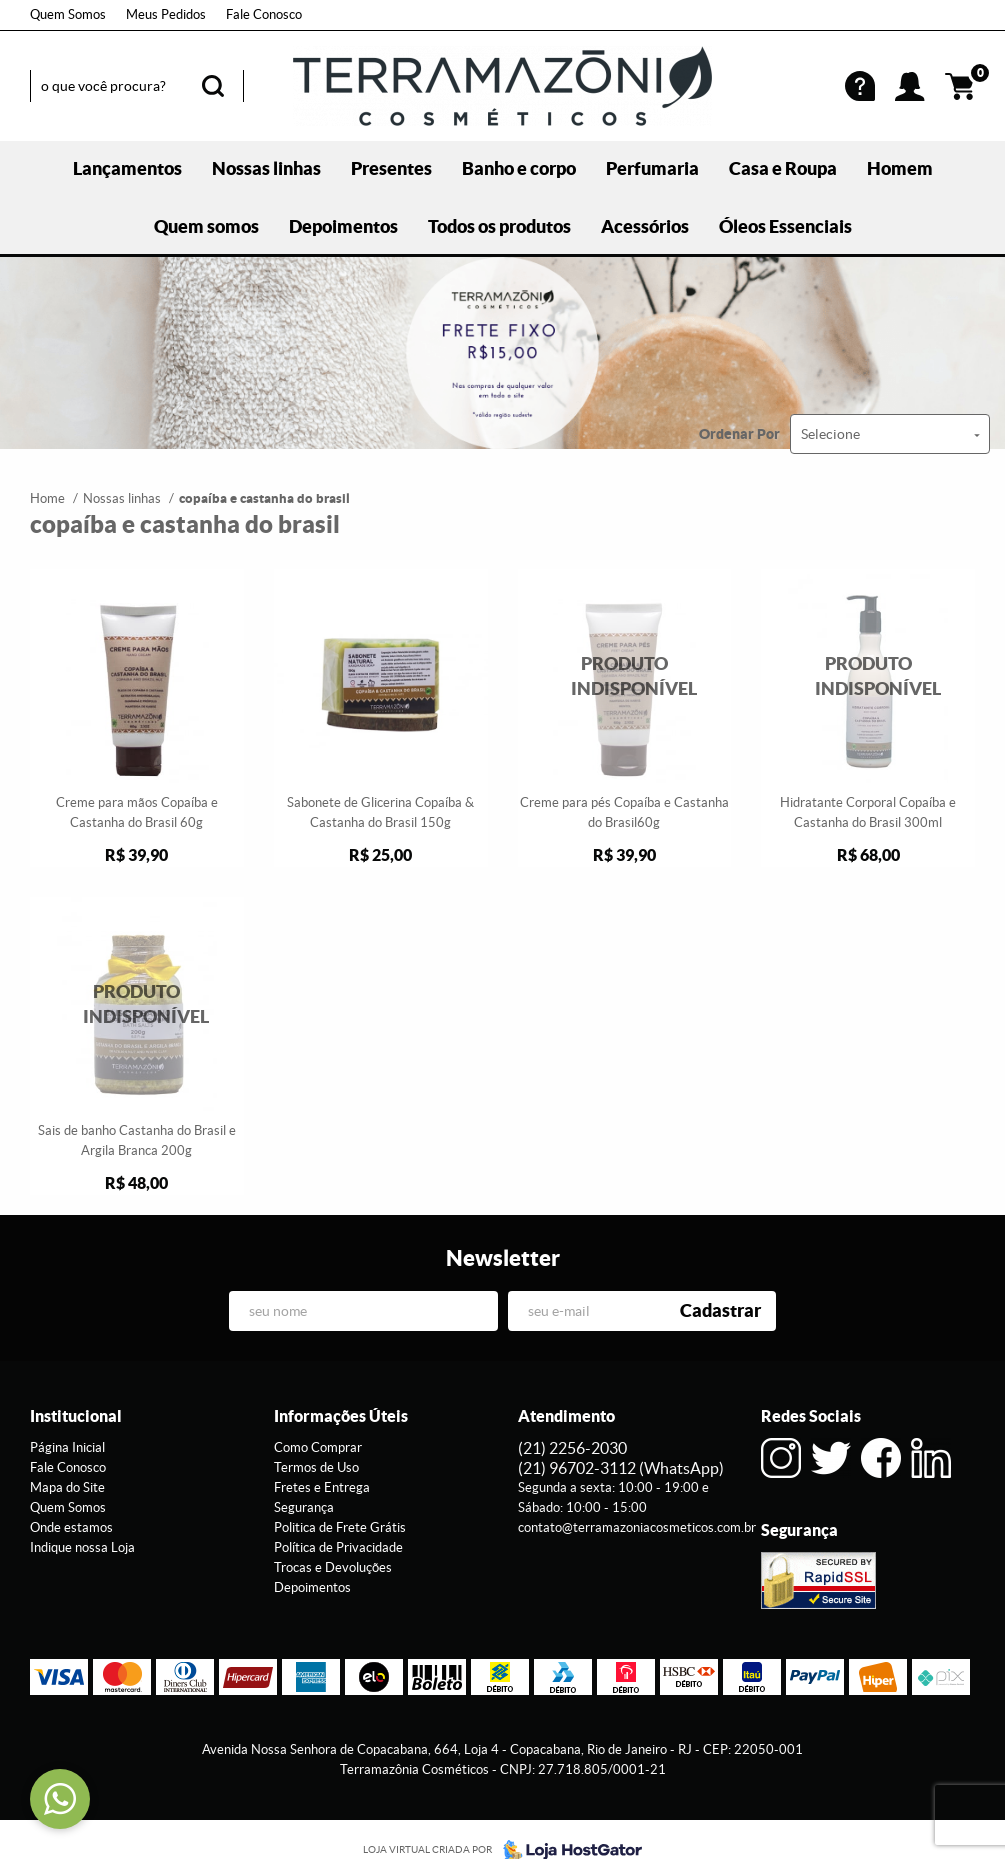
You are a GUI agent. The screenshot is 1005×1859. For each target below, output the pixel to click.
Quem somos (206, 226)
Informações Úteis (341, 1416)
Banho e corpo (519, 168)
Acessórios (645, 226)
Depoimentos (343, 226)
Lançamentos (127, 168)
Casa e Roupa (783, 168)
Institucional (76, 1416)
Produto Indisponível (625, 676)
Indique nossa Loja (82, 1547)
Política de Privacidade (338, 1547)
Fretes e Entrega (322, 1487)
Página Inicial (67, 1447)
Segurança (304, 1507)
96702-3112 (621, 1468)
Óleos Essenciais (785, 226)
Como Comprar (318, 1447)
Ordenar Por (739, 434)
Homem (900, 168)
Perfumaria (652, 168)
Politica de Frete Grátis (340, 1527)
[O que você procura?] (213, 86)
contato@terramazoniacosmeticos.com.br (637, 1527)
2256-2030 (572, 1448)
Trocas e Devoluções (333, 1567)
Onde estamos (71, 1527)
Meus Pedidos (166, 14)
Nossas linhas (266, 168)
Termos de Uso (316, 1467)
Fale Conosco (264, 14)
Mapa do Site (67, 1487)
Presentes (391, 168)
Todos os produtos (499, 226)
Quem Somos (68, 14)
